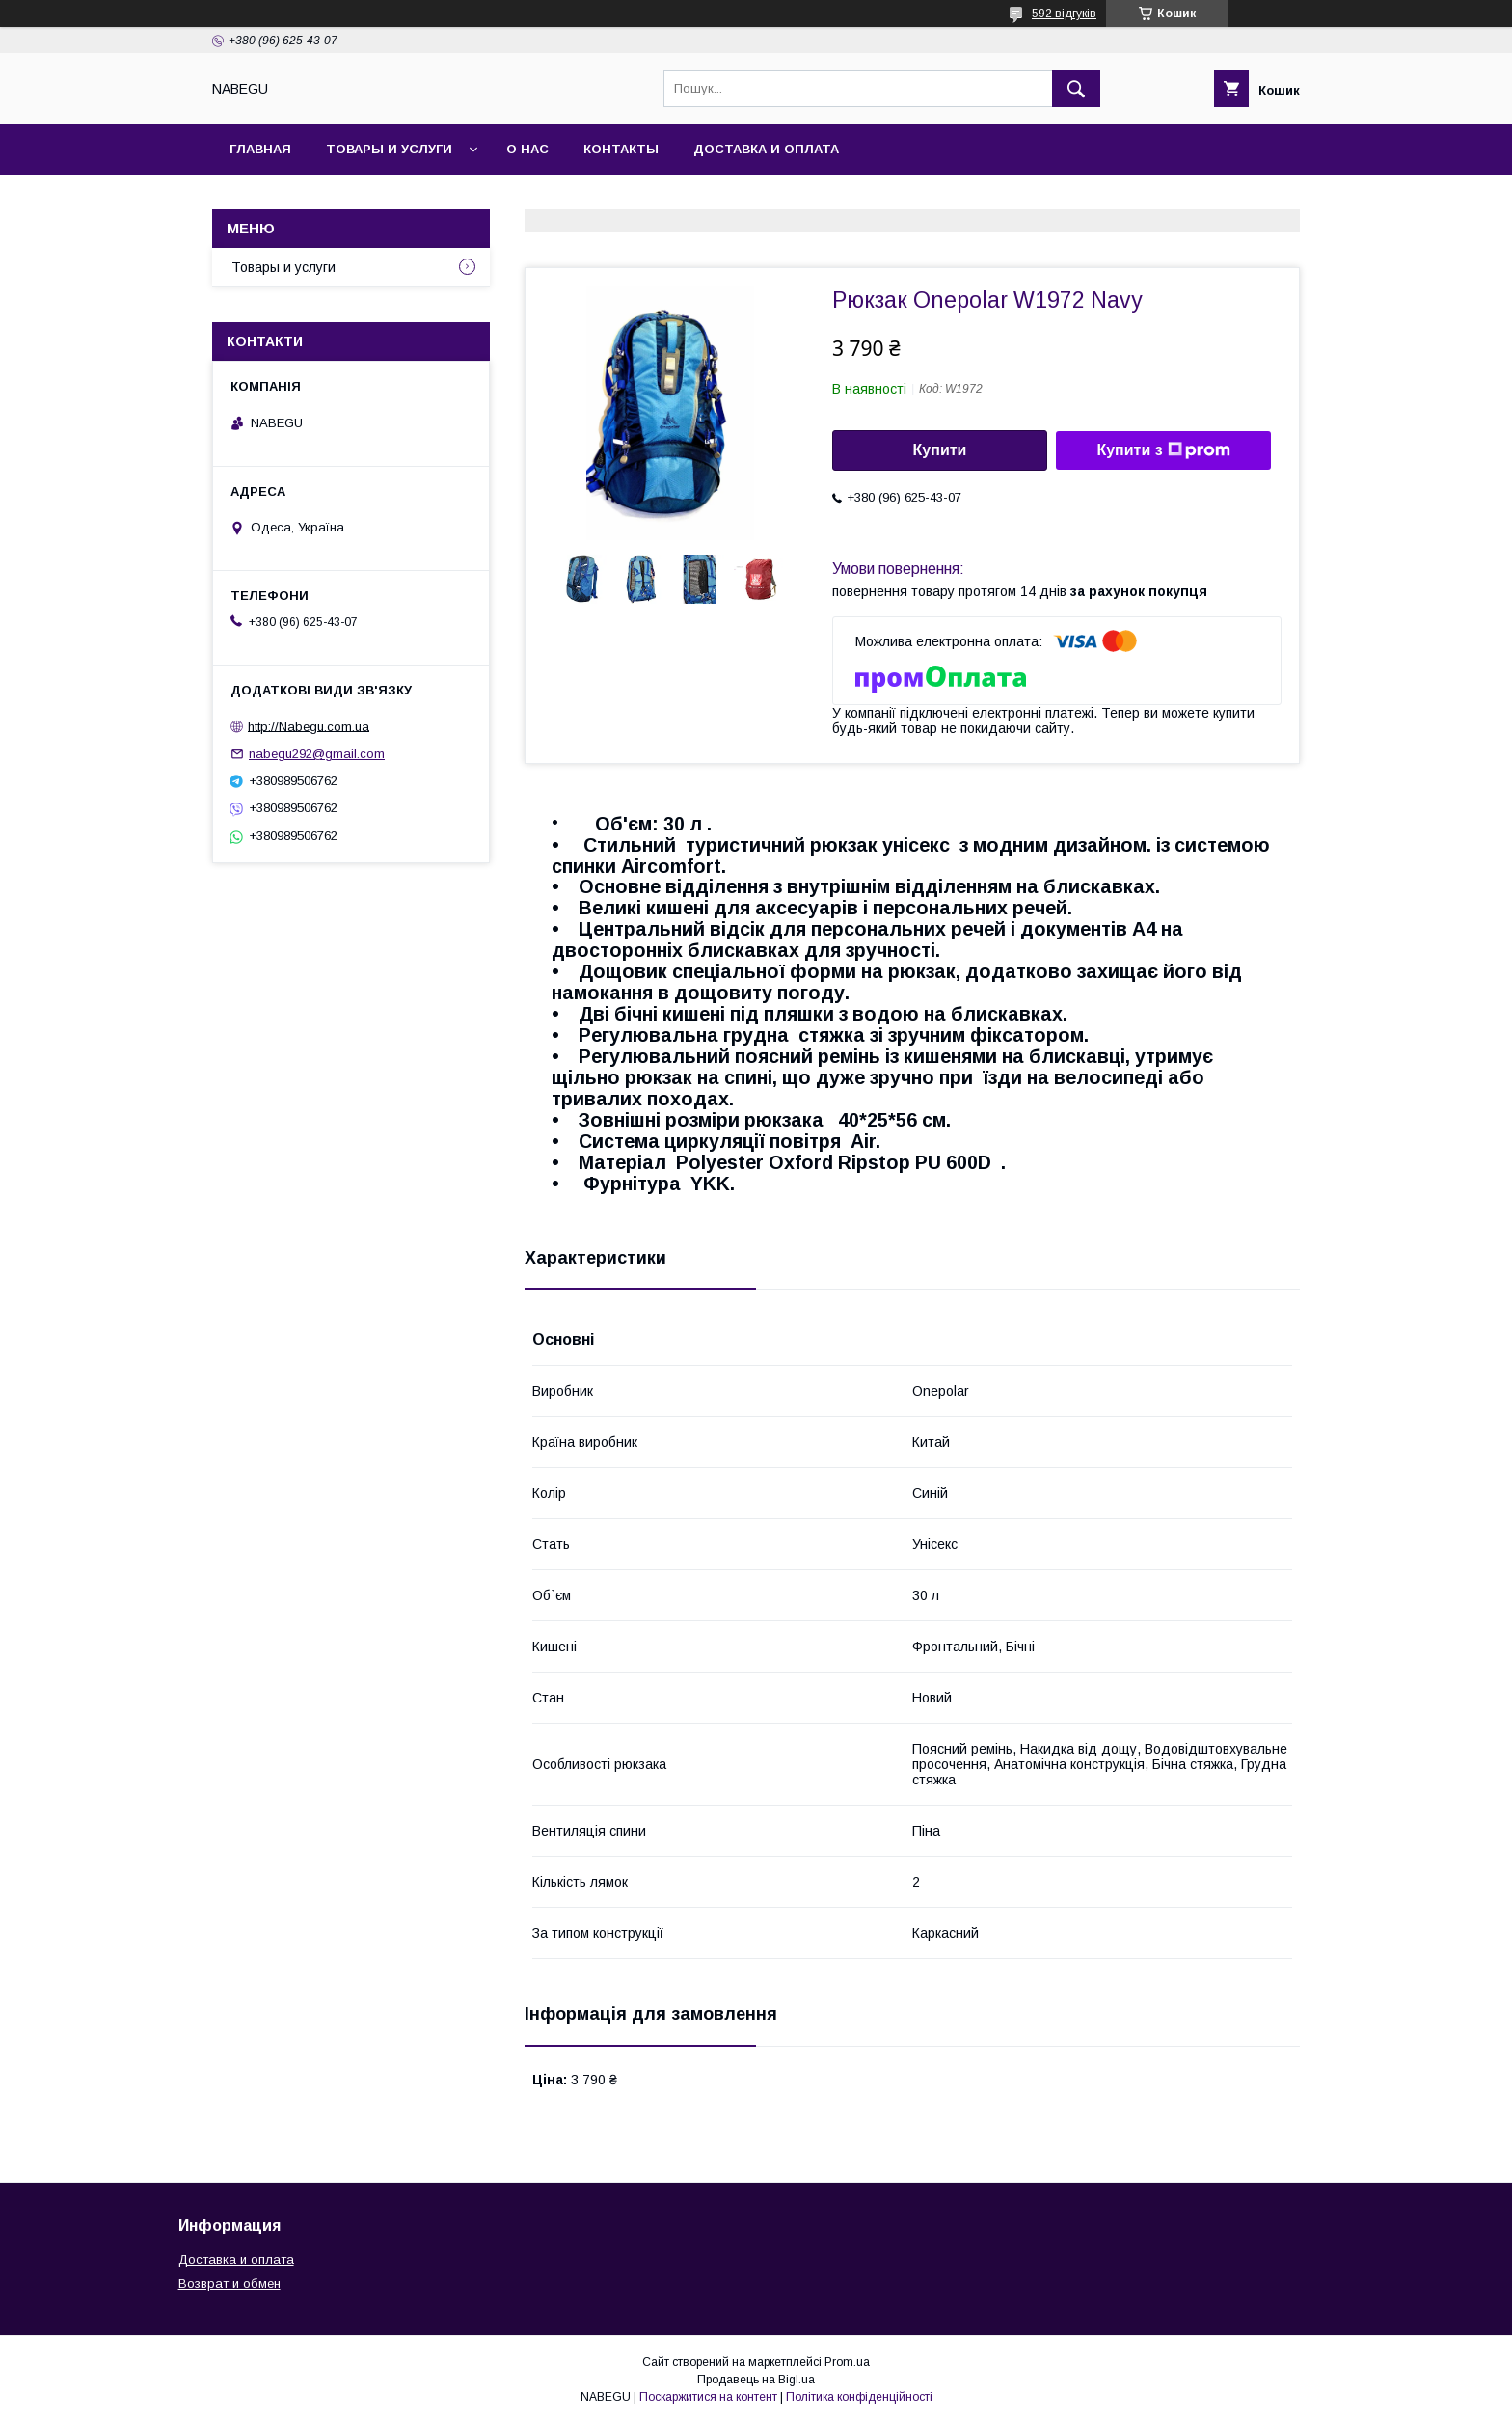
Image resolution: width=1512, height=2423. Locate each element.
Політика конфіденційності (859, 2397)
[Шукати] (1076, 88)
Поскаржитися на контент (708, 2397)
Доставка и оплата (766, 149)
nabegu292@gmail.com (317, 754)
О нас (527, 149)
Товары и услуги (389, 149)
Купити (940, 450)
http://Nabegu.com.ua (308, 726)
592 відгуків (1064, 13)
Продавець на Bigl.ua (756, 2379)
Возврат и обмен (229, 2283)
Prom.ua (847, 2362)
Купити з (1162, 450)
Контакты (621, 149)
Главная (260, 149)
